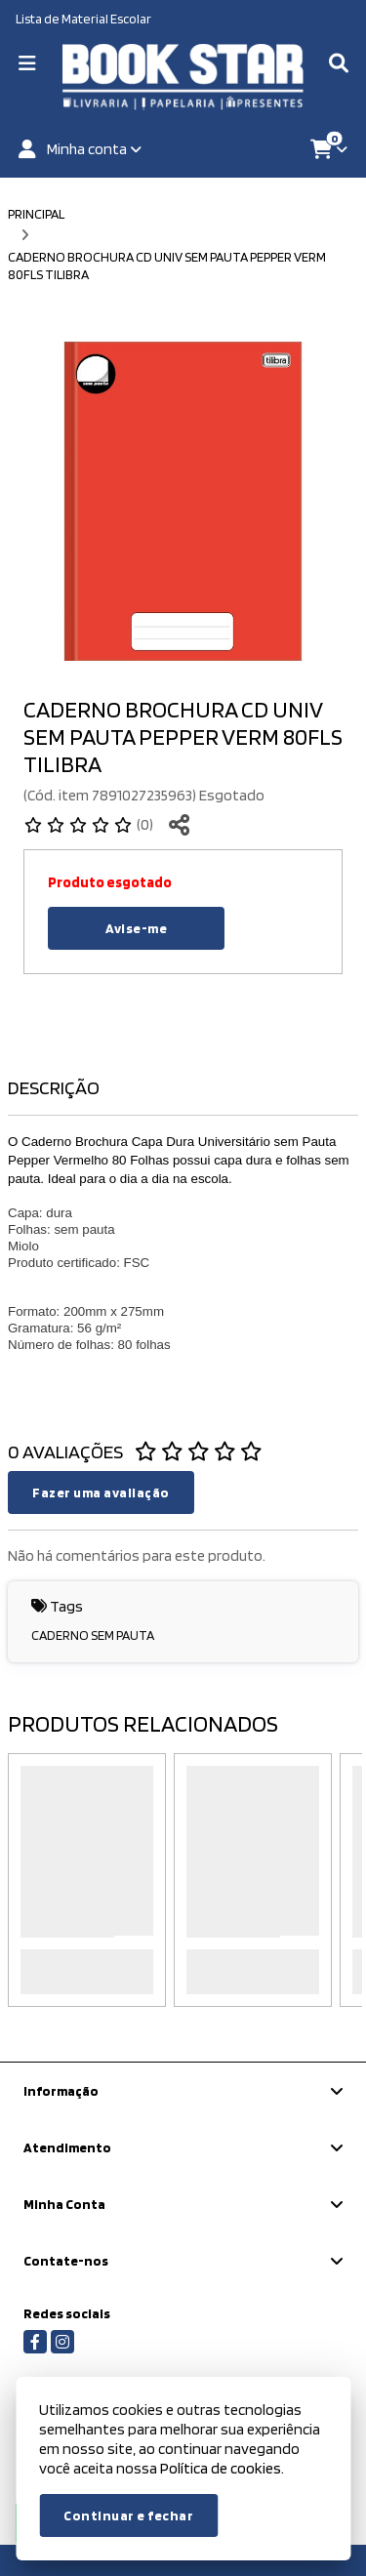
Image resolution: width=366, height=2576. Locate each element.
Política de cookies (220, 2468)
